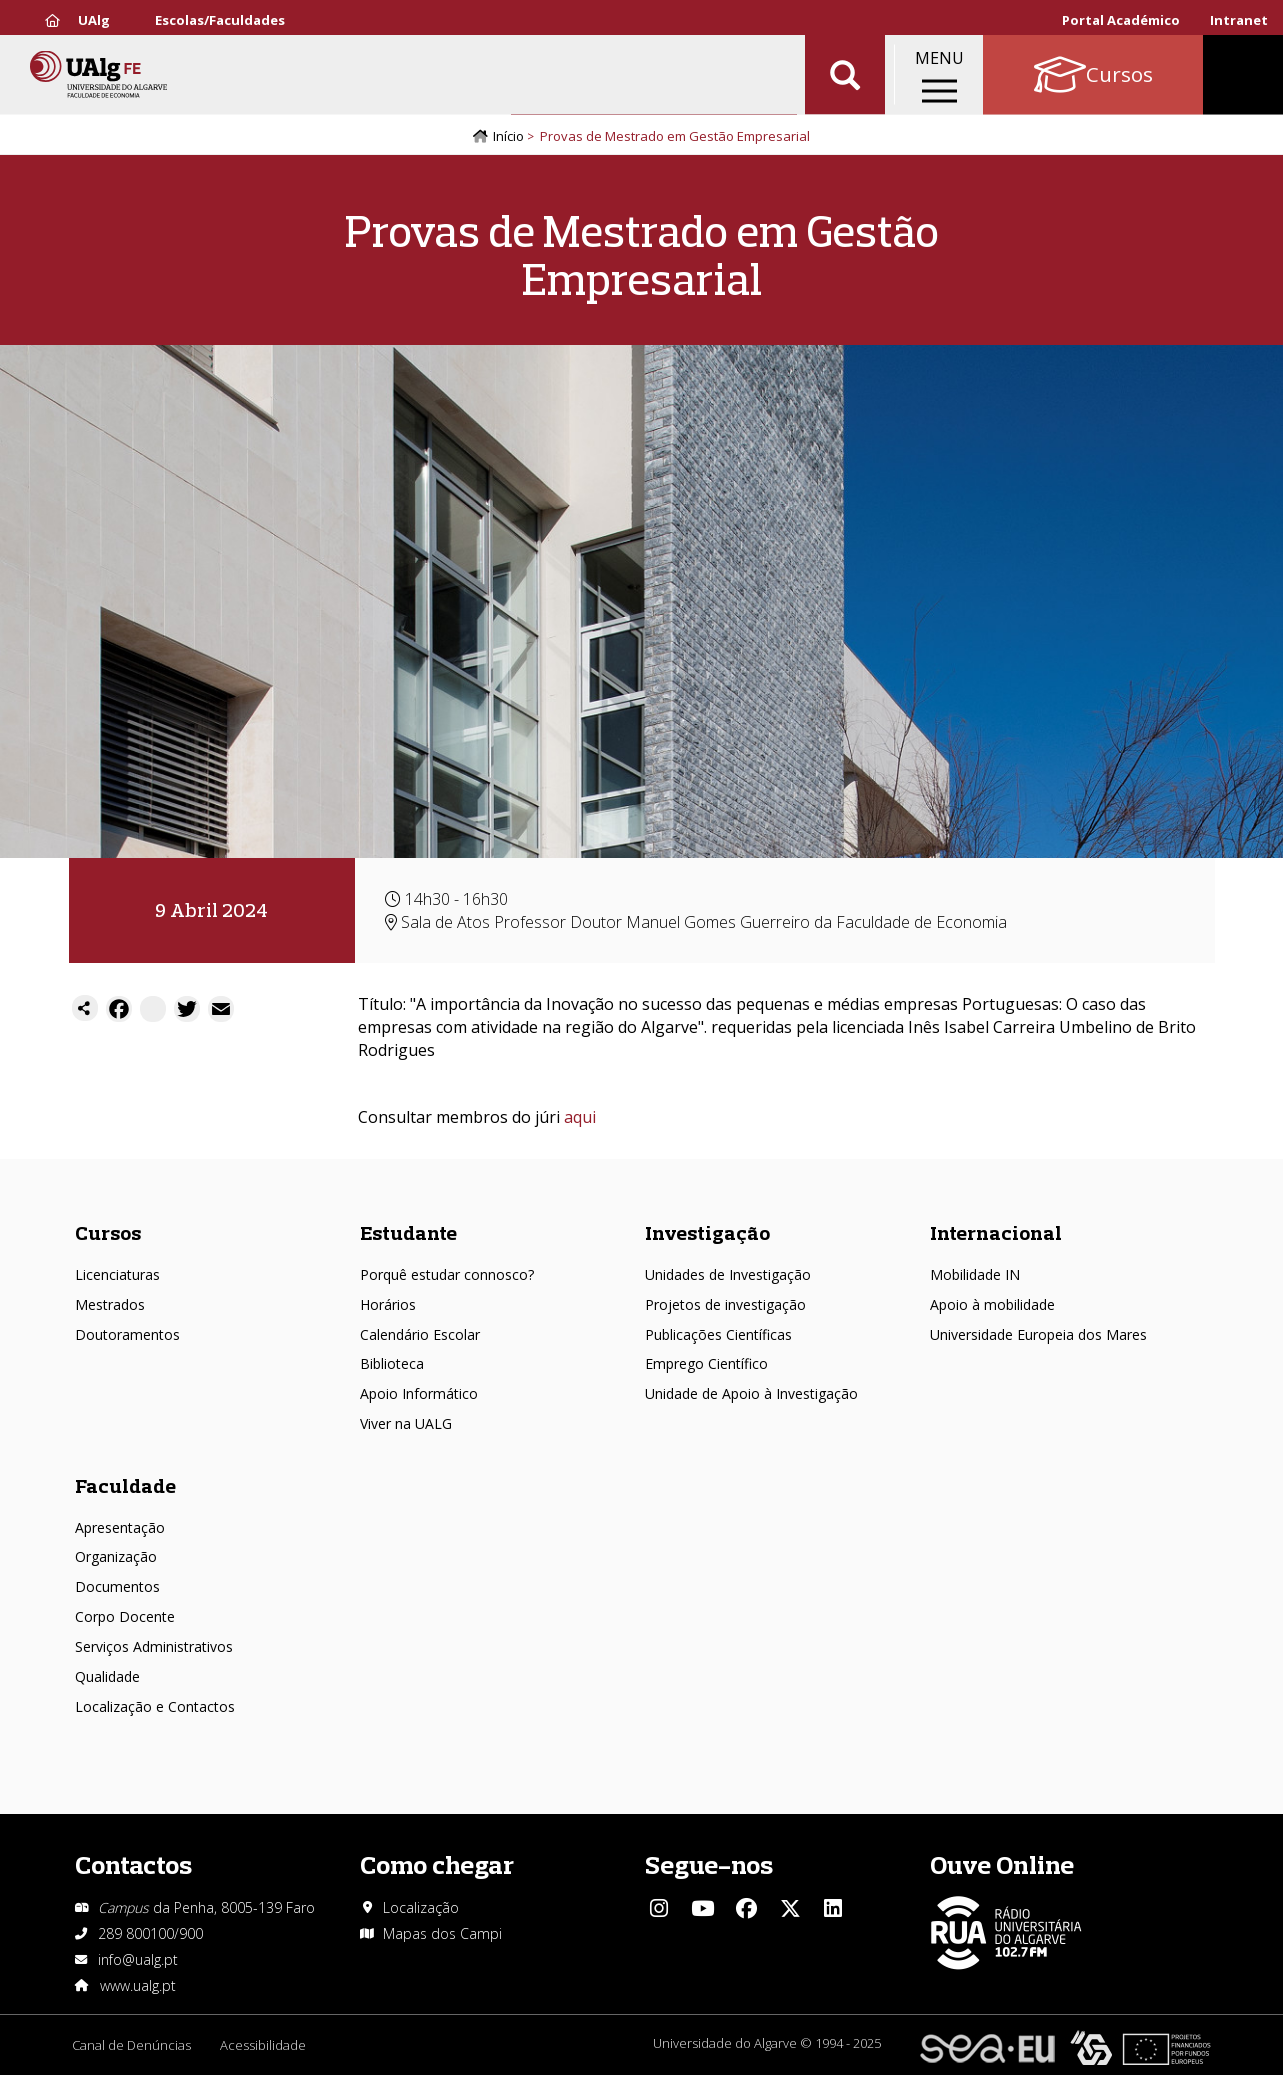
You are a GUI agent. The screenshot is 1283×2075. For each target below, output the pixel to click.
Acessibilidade (264, 2045)
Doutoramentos (127, 1334)
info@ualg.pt (138, 1959)
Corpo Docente (125, 1616)
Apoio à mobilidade (992, 1304)
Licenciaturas (117, 1274)
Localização (421, 1907)
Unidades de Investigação (728, 1274)
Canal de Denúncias (131, 2045)
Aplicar (845, 80)
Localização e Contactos (155, 1706)
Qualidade (107, 1676)
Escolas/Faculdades (220, 20)
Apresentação (120, 1527)
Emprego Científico (706, 1364)
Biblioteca (392, 1364)
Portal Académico (1121, 20)
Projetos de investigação (725, 1304)
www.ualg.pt (138, 1985)
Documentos (117, 1586)
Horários (388, 1304)
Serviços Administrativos (154, 1646)
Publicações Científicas (718, 1334)
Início (508, 137)
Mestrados (110, 1304)
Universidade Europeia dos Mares (1038, 1334)
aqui (580, 1118)
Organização (116, 1557)
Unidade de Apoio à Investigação (751, 1394)
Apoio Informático (419, 1394)
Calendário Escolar (420, 1334)
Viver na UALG (406, 1423)
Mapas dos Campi (442, 1933)
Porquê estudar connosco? (447, 1274)
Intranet (1239, 20)
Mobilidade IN (975, 1274)
